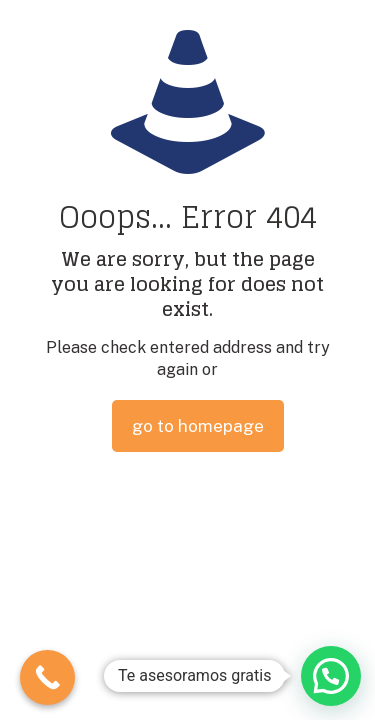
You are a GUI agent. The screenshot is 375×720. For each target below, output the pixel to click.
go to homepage (198, 426)
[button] (331, 676)
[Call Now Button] (47, 677)
